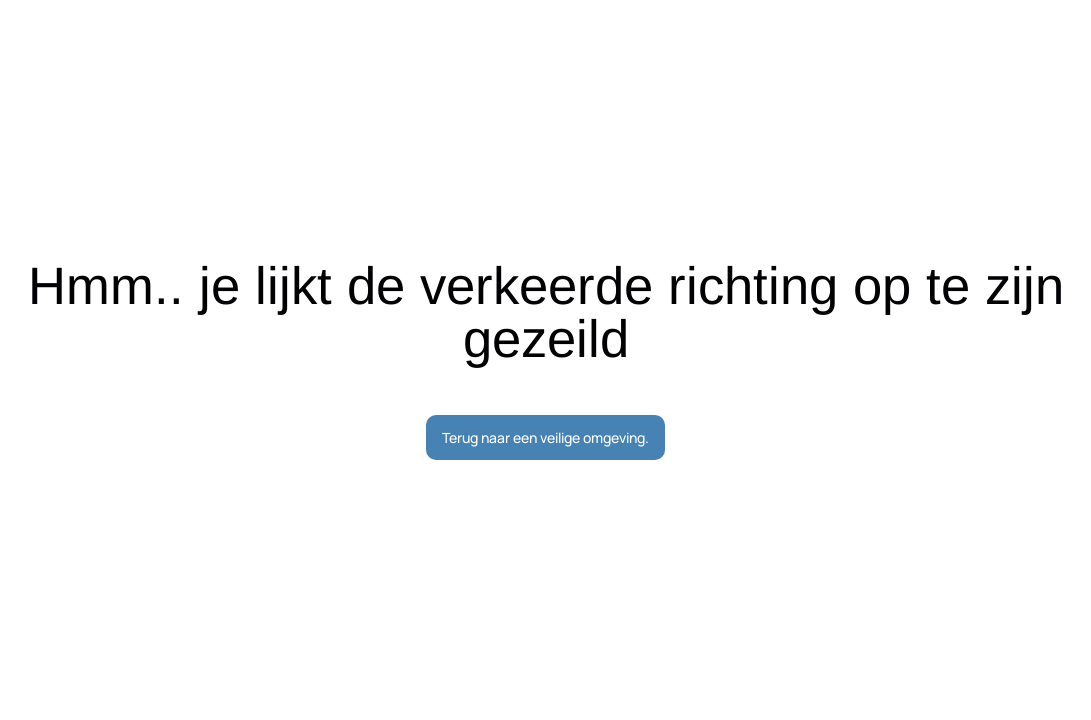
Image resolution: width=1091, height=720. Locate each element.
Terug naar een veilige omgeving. (545, 437)
